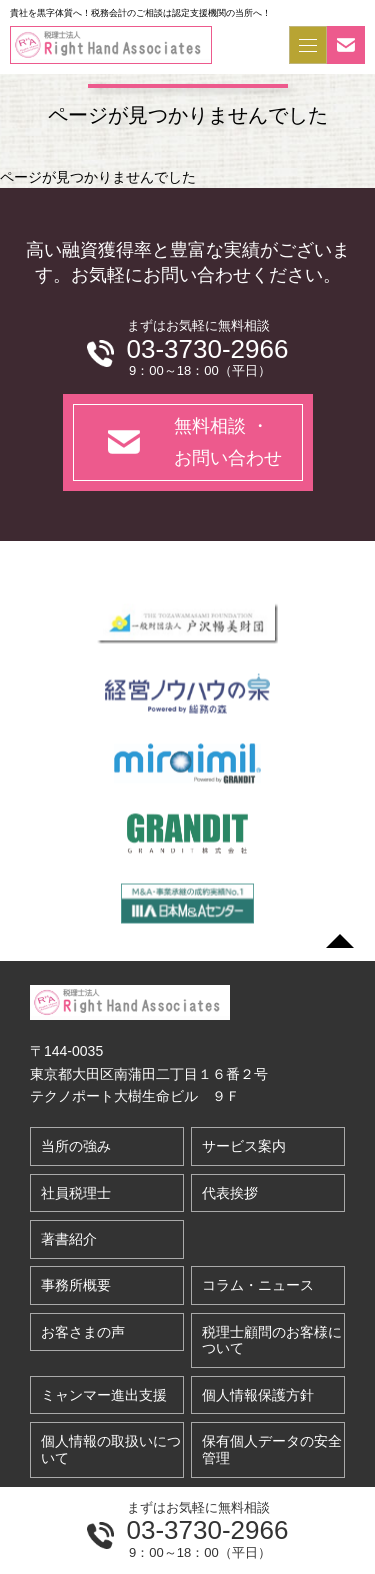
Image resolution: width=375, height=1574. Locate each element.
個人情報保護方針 (258, 1395)
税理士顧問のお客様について (272, 1340)
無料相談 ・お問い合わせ (228, 442)
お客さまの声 (83, 1332)
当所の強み (76, 1146)
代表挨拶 (230, 1193)
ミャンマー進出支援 (104, 1395)
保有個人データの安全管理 (272, 1449)
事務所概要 (76, 1285)
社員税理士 (76, 1193)
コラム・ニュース (258, 1285)
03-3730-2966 (208, 1530)
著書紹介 (69, 1239)
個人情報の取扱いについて (111, 1449)
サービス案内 (244, 1146)
